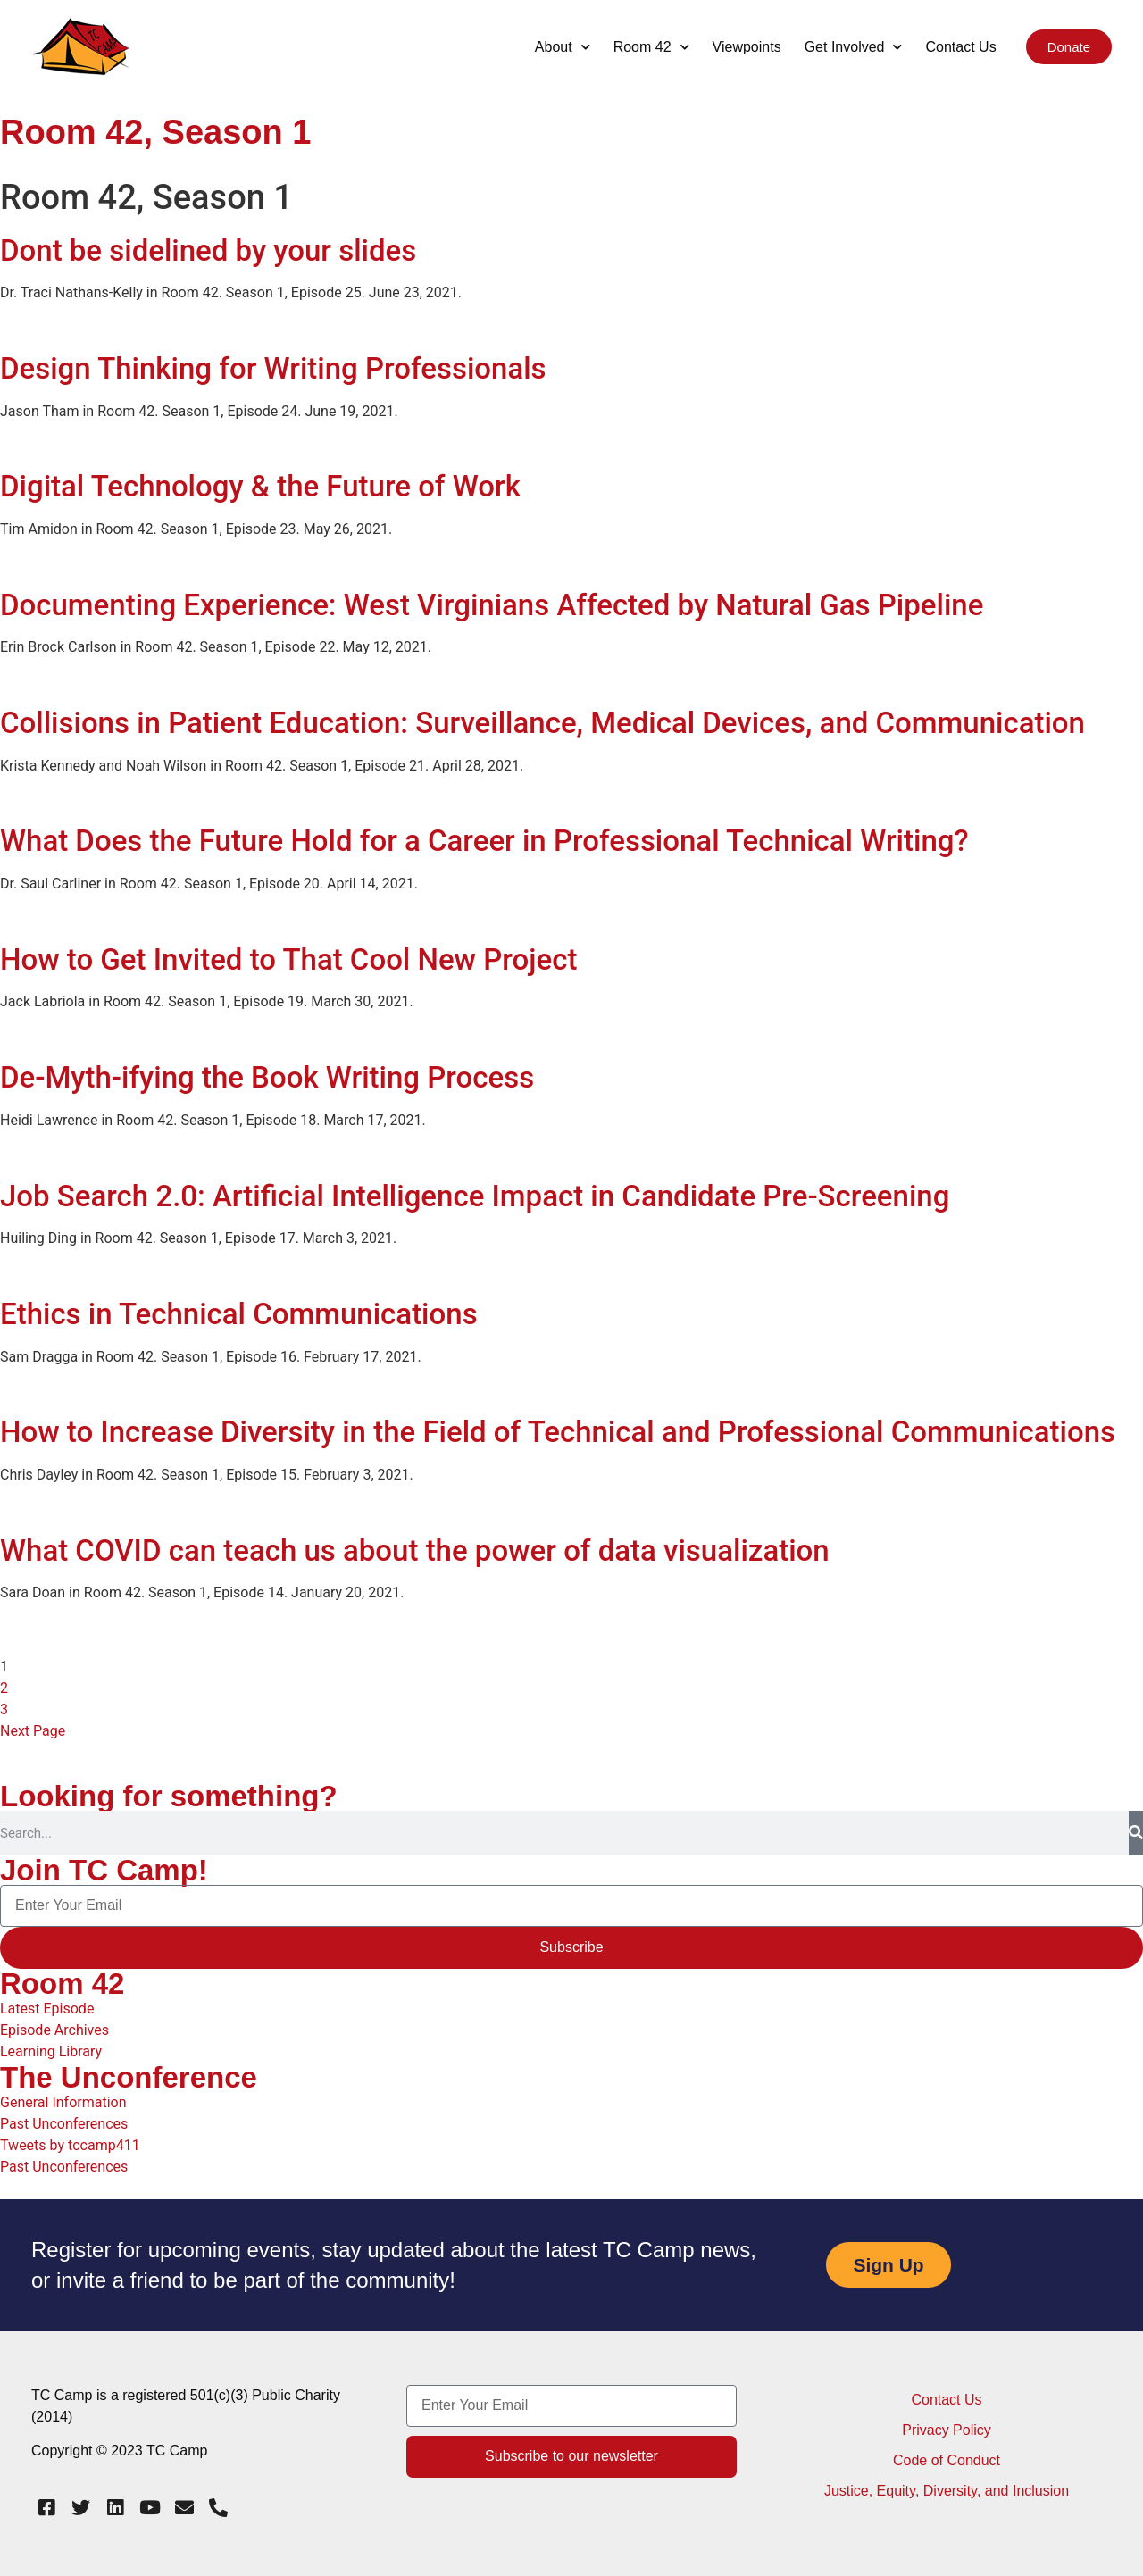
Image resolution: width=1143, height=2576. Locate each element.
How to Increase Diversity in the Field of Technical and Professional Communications (557, 1431)
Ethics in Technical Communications (239, 1313)
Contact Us (960, 46)
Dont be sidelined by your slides (208, 250)
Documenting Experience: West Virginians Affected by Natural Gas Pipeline (491, 605)
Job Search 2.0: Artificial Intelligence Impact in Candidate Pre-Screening (474, 1196)
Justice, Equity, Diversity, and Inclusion (946, 2490)
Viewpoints (747, 46)
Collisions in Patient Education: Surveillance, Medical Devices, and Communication (542, 722)
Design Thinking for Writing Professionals (273, 368)
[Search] (1136, 1833)
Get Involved (854, 47)
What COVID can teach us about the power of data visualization (415, 1550)
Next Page (32, 1730)
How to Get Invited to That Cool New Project (288, 959)
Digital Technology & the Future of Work (260, 486)
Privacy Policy (946, 2430)
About (562, 47)
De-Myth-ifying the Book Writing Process (267, 1077)
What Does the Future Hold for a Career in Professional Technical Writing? (484, 840)
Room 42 (651, 47)
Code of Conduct (946, 2460)
